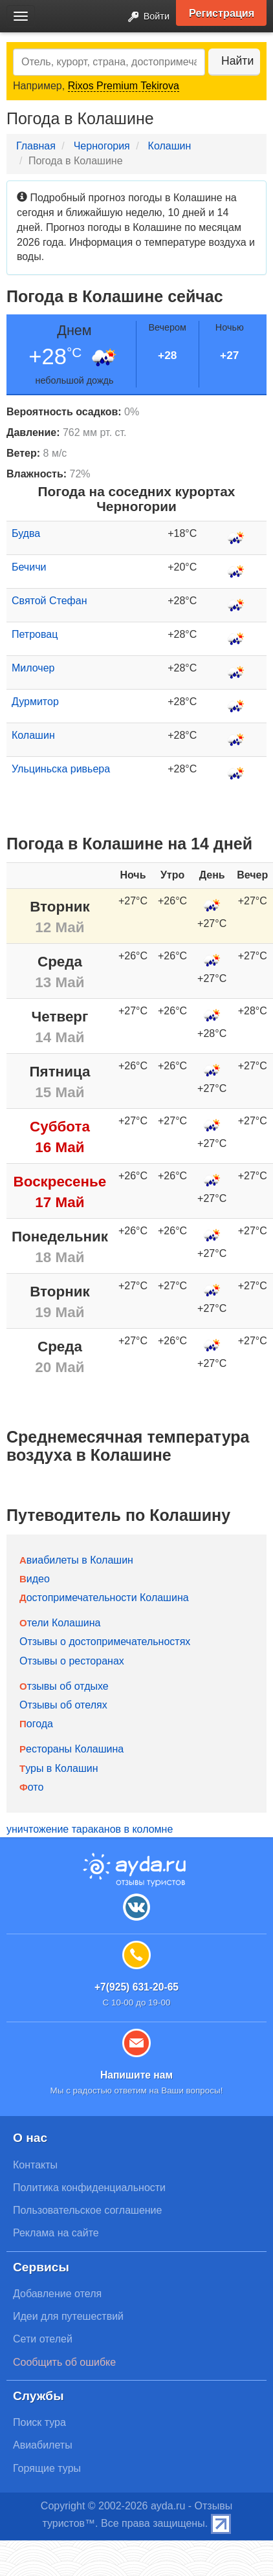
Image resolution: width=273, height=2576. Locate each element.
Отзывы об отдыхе (64, 1686)
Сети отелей (42, 2338)
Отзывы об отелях (63, 1704)
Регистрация (221, 13)
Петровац (35, 634)
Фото (31, 1787)
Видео (34, 1578)
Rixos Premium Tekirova (123, 85)
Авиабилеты (42, 2445)
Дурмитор (35, 701)
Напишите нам (136, 2074)
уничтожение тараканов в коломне (89, 1829)
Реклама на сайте (56, 2232)
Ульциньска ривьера (61, 768)
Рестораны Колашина (71, 1748)
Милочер (33, 667)
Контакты (35, 2164)
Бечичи (29, 567)
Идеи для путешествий (68, 2316)
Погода (36, 1723)
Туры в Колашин (58, 1768)
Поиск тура (39, 2422)
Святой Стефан (49, 600)
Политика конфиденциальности (89, 2187)
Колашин (169, 145)
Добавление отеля (57, 2293)
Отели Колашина (60, 1622)
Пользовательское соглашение (87, 2210)
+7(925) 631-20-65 (136, 1986)
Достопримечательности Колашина (104, 1597)
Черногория (102, 145)
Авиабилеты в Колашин (76, 1560)
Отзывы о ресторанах (71, 1660)
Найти (237, 60)
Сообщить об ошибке (64, 2362)
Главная (36, 145)
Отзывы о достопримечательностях (104, 1641)
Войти (144, 17)
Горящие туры (47, 2468)
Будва (26, 533)
